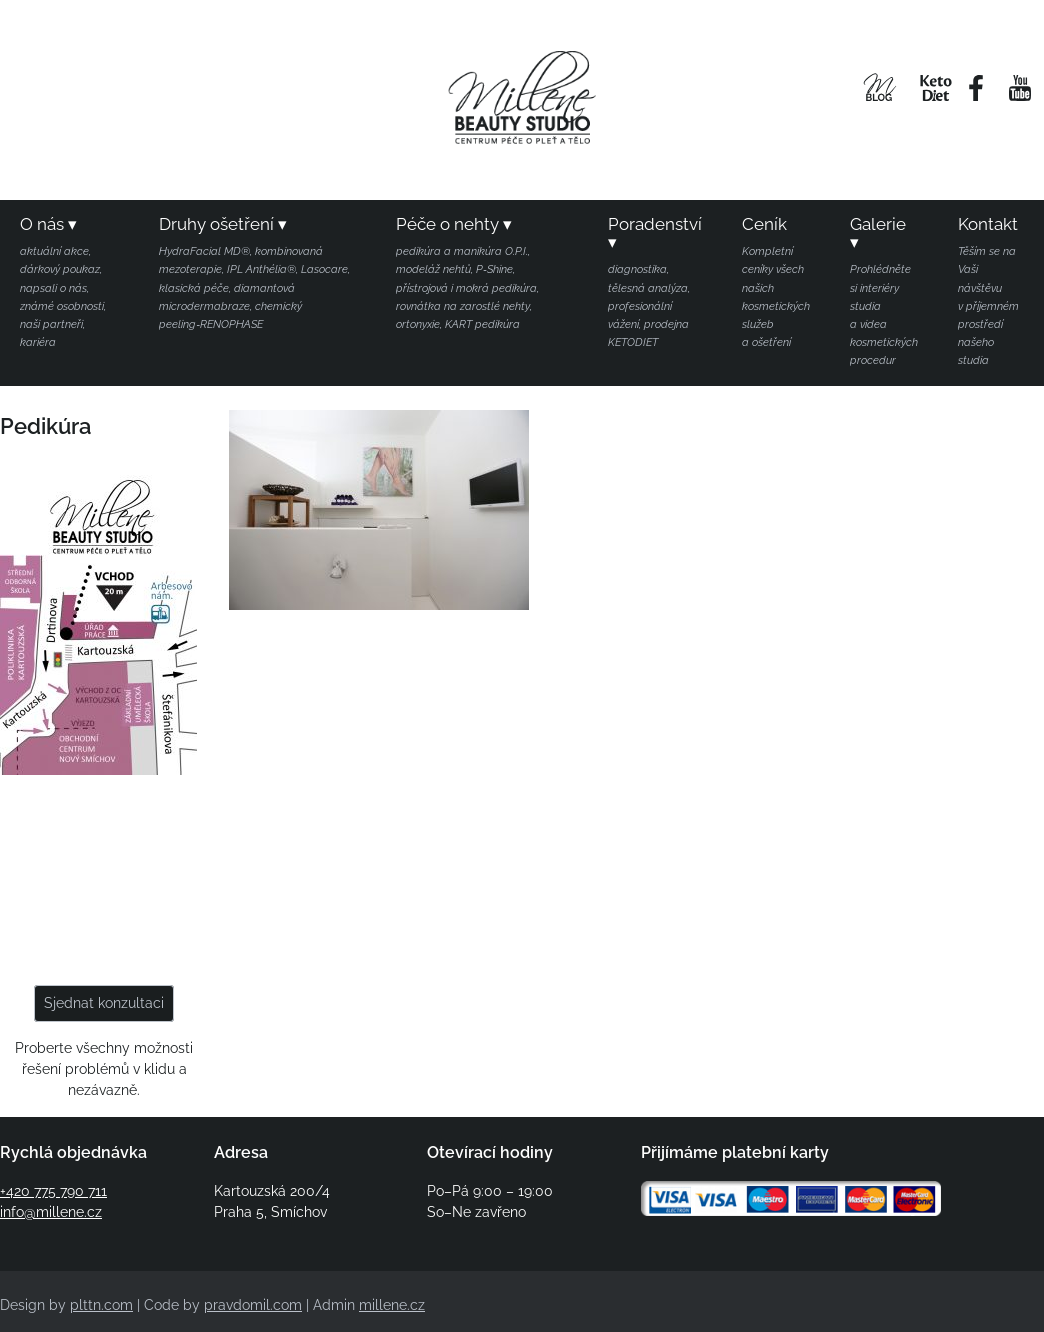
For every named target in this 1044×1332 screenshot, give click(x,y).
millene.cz (392, 1305)
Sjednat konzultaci (104, 1003)
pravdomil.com (253, 1305)
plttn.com (101, 1305)
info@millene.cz (51, 1212)
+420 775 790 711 (53, 1191)
